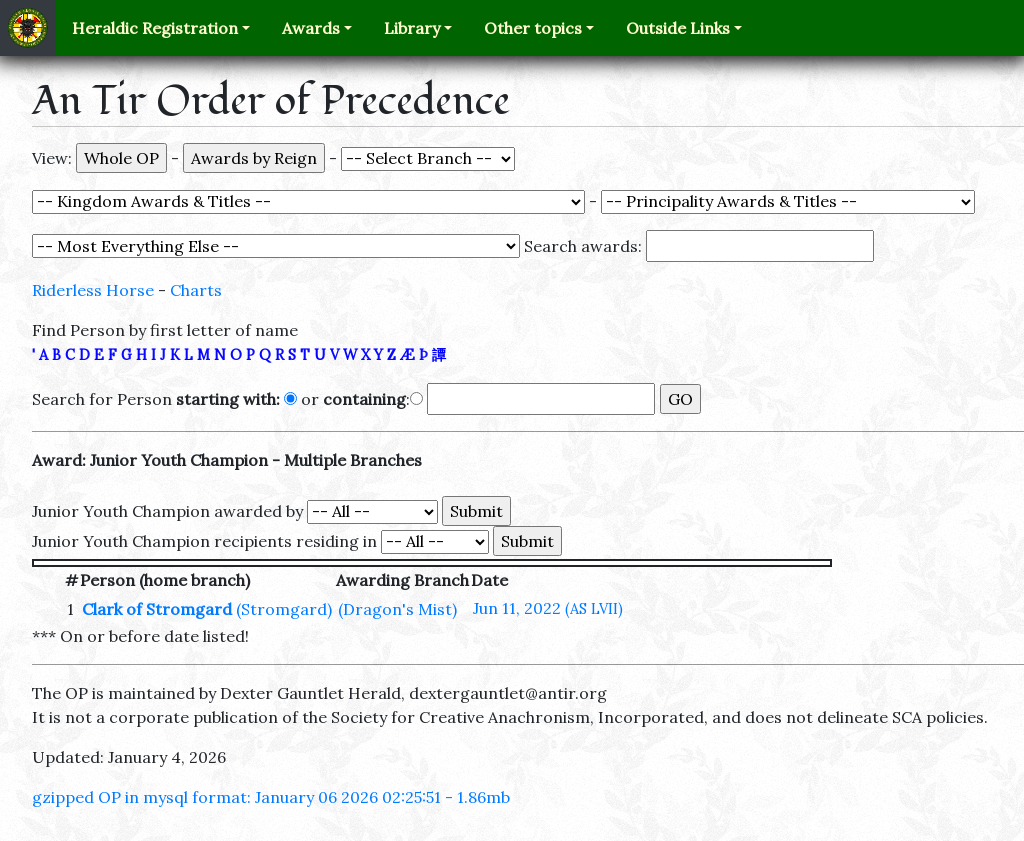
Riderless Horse (93, 290)
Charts (196, 290)
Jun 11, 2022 (548, 608)
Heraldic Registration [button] (155, 28)
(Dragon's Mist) (397, 609)
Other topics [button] (533, 28)
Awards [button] (311, 28)
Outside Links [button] (678, 28)
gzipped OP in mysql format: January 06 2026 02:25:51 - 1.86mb (271, 797)
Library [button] (412, 28)
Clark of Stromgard (157, 609)
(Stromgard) (284, 609)
